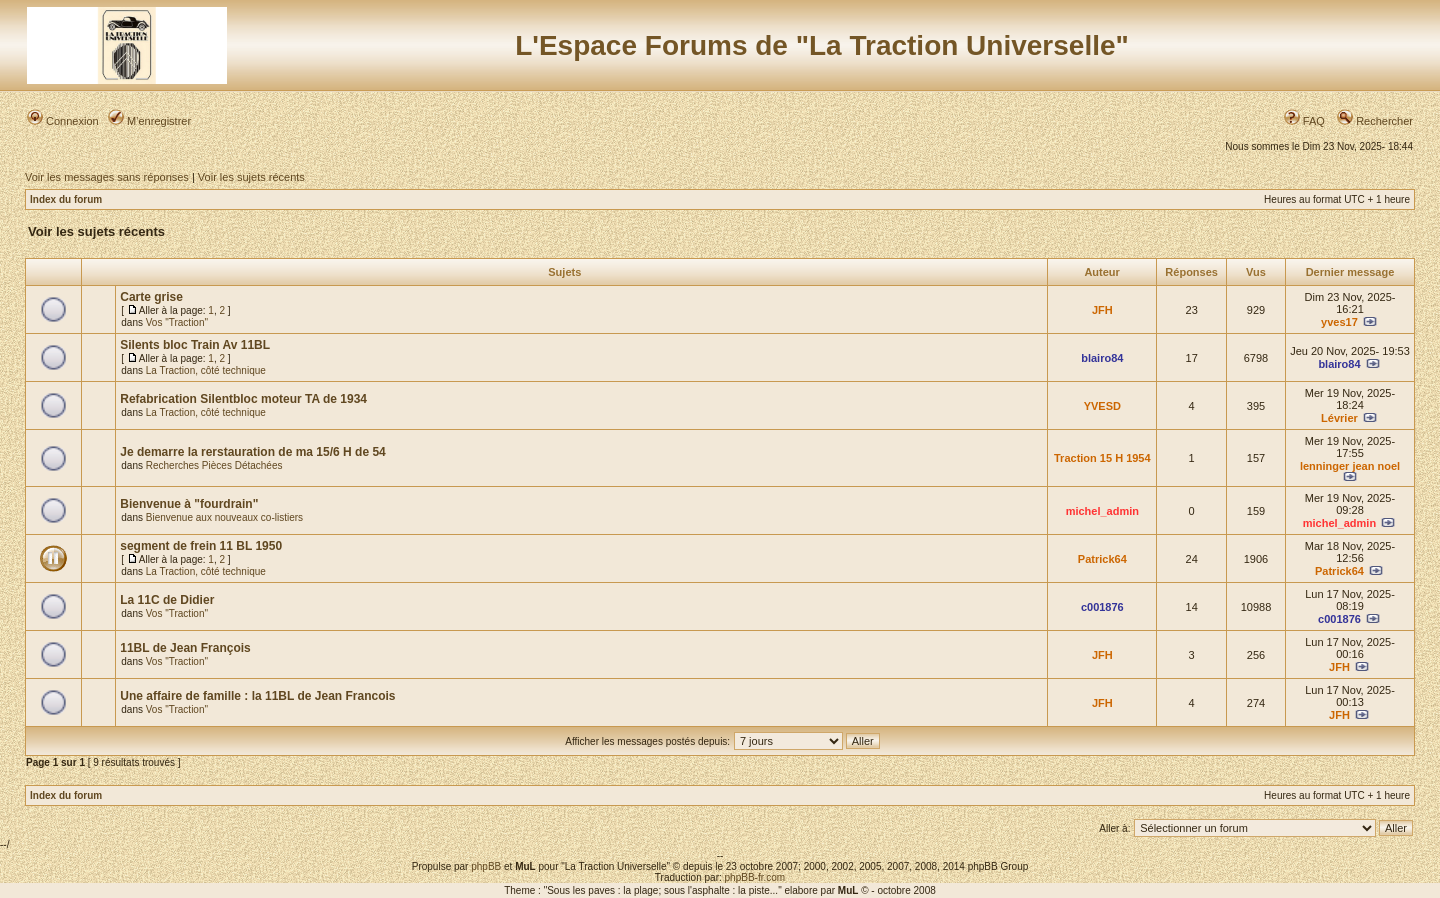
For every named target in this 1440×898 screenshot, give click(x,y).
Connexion (63, 121)
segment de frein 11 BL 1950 (201, 546)
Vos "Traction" (177, 322)
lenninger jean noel (1350, 466)
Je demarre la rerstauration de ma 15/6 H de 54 (252, 452)
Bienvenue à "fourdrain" (189, 504)
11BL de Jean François (185, 648)
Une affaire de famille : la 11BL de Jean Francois (257, 696)
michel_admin (1102, 511)
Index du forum (66, 199)
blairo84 (1102, 358)
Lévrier (1339, 418)
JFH (1102, 310)
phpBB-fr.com (755, 877)
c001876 (1102, 607)
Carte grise (151, 297)
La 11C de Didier (167, 600)
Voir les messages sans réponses (107, 177)
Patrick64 (1102, 559)
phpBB (486, 866)
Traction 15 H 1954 (1102, 458)
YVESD (1102, 406)
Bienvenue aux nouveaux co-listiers (224, 517)
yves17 (1339, 322)
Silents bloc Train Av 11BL (195, 345)
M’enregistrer (149, 121)
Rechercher (1375, 121)
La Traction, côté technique (206, 370)
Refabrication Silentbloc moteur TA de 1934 (243, 399)
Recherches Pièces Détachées (214, 465)
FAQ (1304, 121)
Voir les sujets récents (251, 177)
